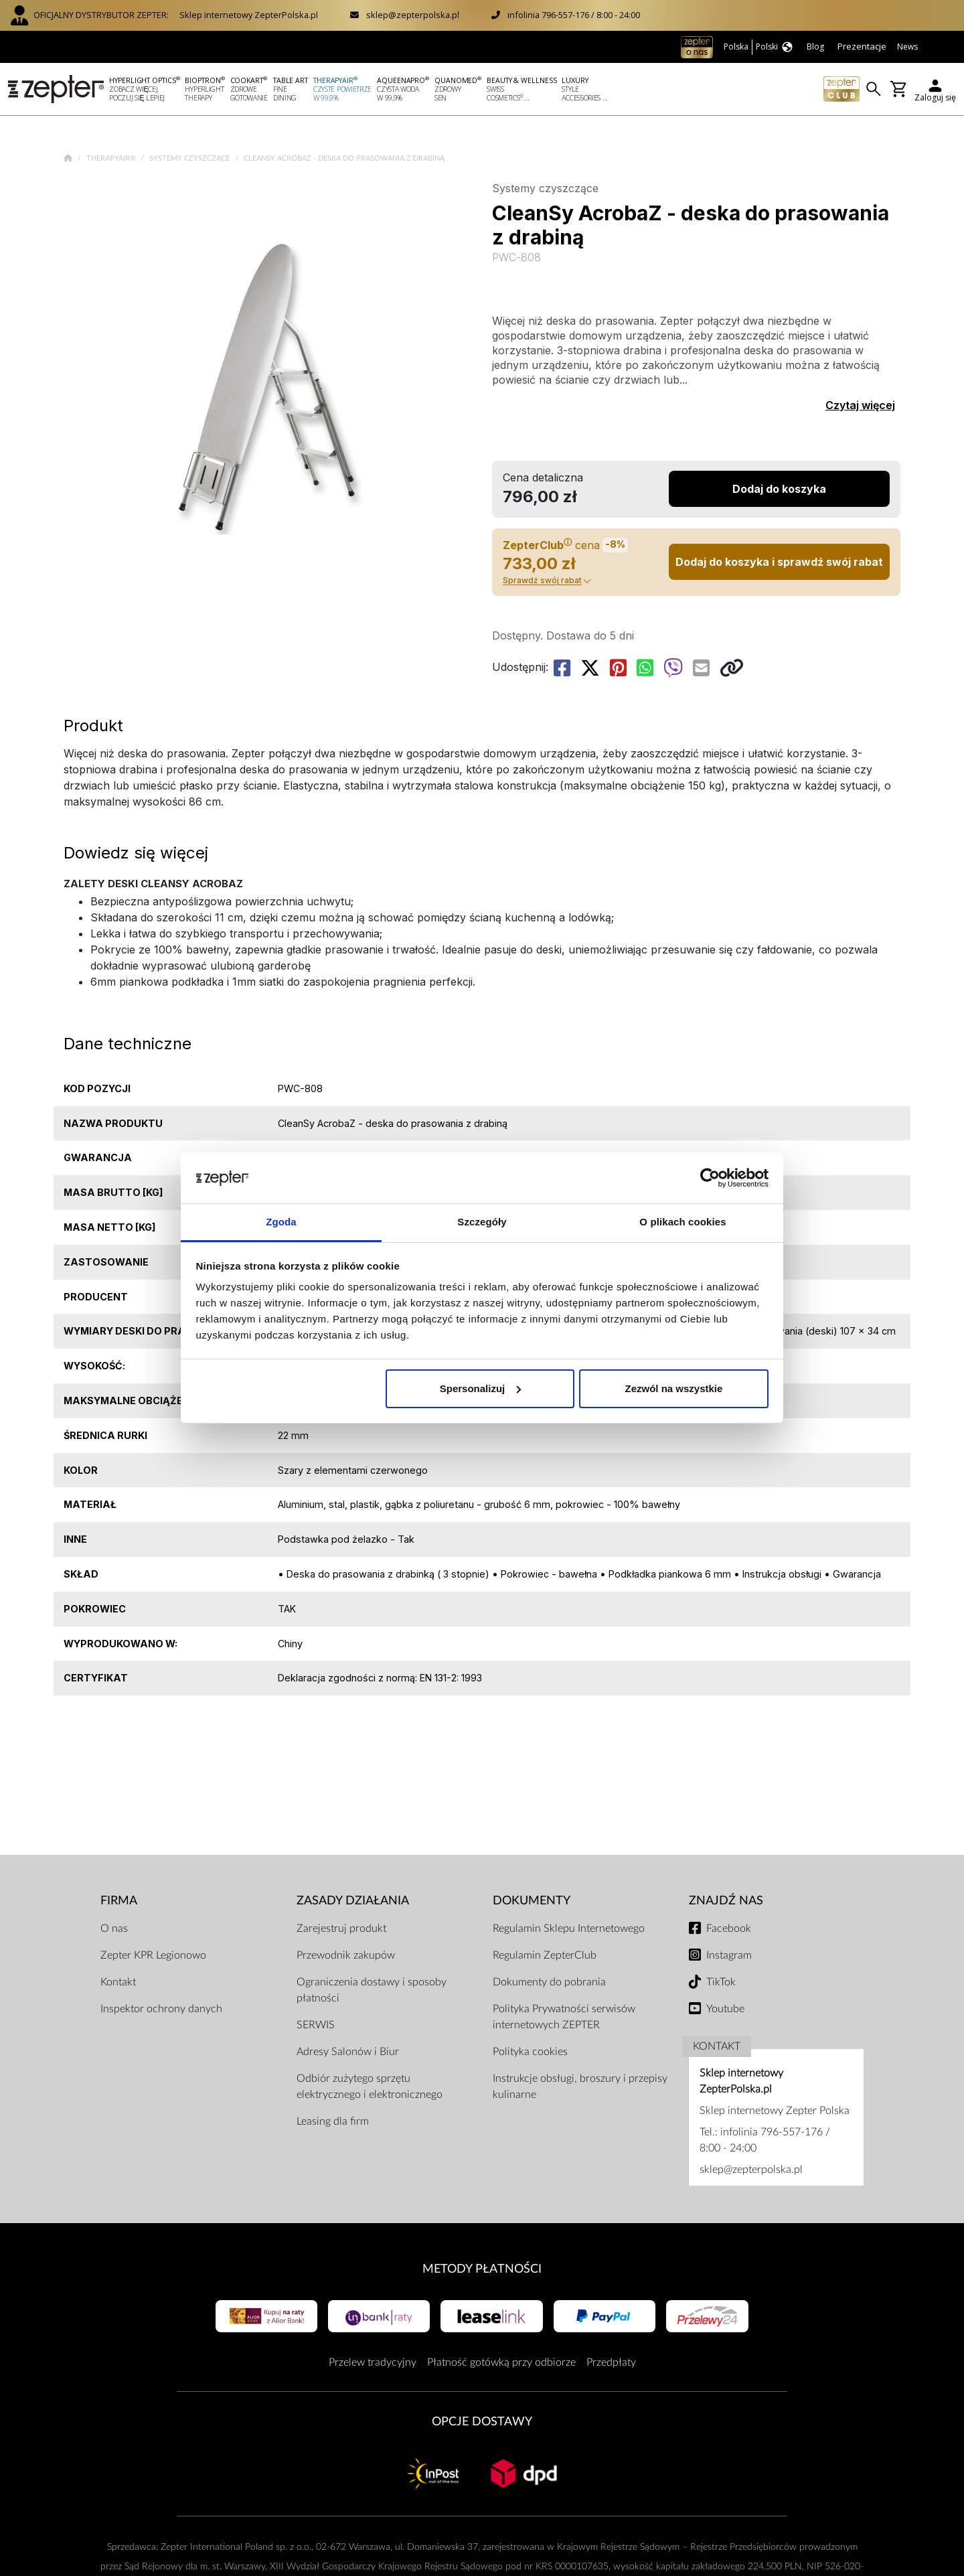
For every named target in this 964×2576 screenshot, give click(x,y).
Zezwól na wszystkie (673, 1388)
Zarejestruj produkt (341, 1928)
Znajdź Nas (726, 1900)
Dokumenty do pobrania (549, 1982)
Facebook (728, 1928)
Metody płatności (482, 2269)
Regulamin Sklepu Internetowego (569, 1928)
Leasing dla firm (333, 2121)
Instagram (729, 1955)
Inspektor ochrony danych (161, 2008)
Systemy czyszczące (190, 158)
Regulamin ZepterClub (544, 1955)
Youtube (725, 2008)
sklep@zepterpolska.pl (412, 15)
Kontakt (118, 1982)
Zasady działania (353, 1900)
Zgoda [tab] (281, 1221)
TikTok (721, 1982)
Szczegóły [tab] (481, 1221)
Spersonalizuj (480, 1388)
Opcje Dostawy (482, 2421)
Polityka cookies (530, 2051)
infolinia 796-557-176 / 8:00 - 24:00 (573, 15)
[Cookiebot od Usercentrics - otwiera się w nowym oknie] (710, 1178)
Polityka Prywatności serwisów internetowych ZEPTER (564, 2016)
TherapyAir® (112, 158)
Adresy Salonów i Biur (348, 2051)
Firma (118, 1900)
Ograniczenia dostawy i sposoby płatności (372, 1990)
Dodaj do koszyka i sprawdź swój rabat (779, 562)
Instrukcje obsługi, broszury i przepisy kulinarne (580, 2086)
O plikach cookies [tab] (682, 1221)
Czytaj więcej (860, 405)
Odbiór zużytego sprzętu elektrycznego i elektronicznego (370, 2086)
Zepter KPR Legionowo (153, 1955)
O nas (114, 1928)
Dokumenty (531, 1900)
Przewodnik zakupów (346, 1955)
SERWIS (316, 2025)
